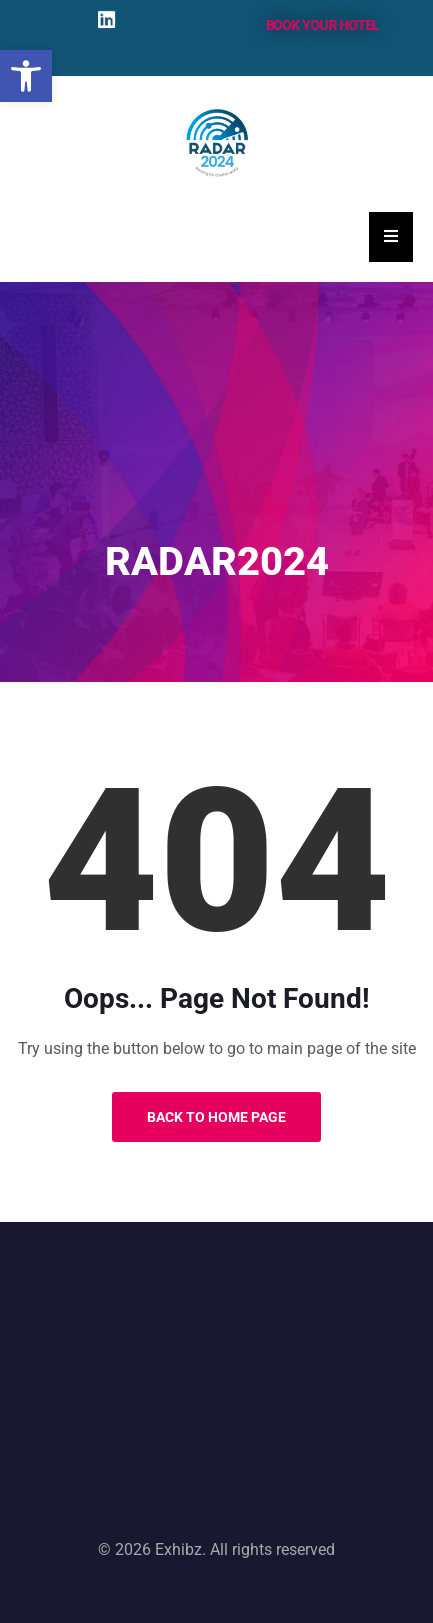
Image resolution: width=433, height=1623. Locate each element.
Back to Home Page (216, 1117)
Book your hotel (322, 24)
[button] (26, 76)
